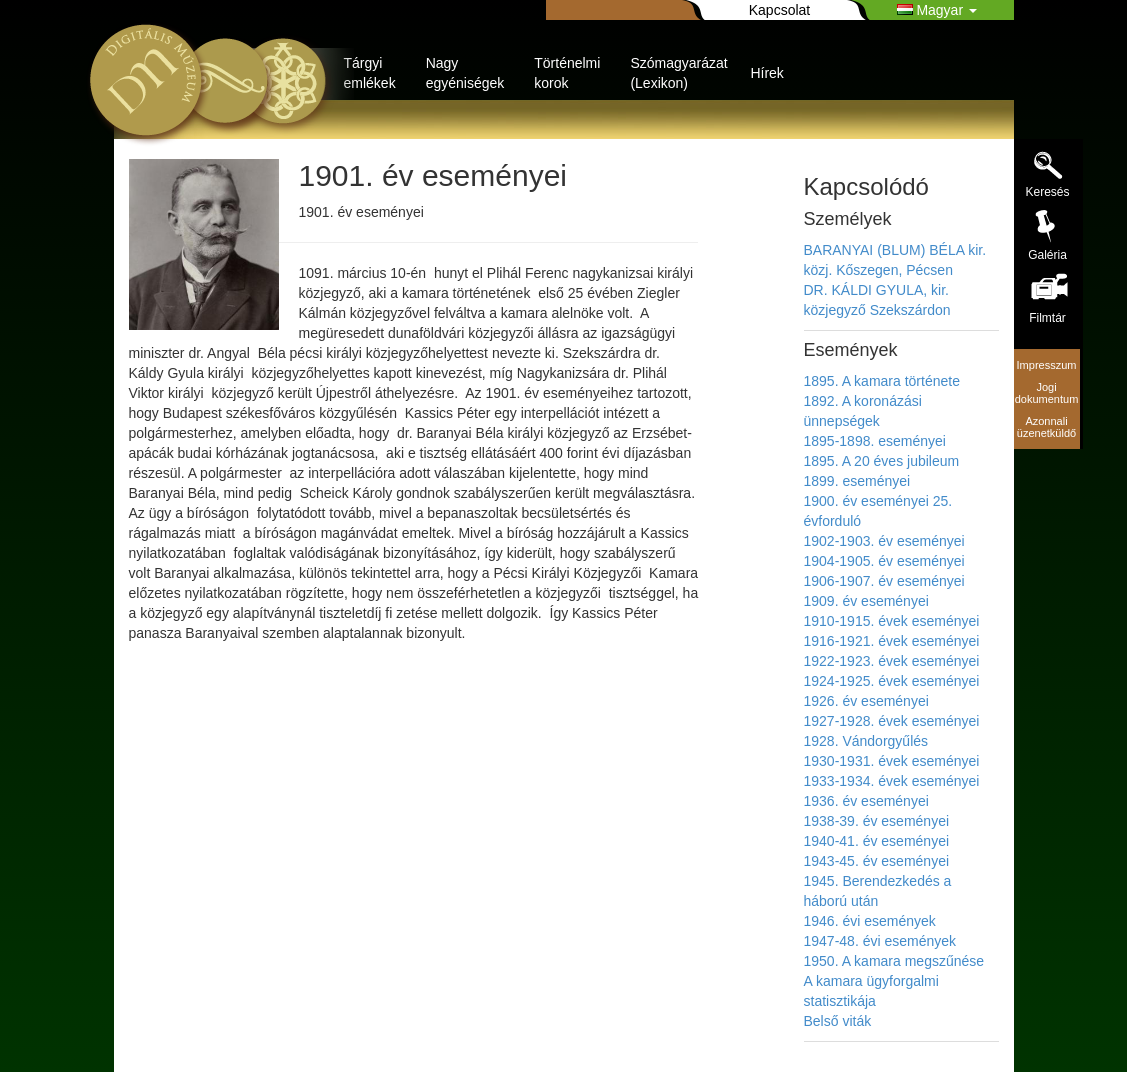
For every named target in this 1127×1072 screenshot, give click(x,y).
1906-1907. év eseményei (884, 581)
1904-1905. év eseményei (884, 561)
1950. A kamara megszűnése (894, 961)
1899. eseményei (857, 481)
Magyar (937, 10)
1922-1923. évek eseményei (892, 661)
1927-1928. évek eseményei (892, 721)
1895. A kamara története (882, 381)
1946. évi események (870, 921)
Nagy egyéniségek (465, 73)
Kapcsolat (779, 10)
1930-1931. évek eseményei (892, 761)
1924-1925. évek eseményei (892, 681)
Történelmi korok (567, 73)
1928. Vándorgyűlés (866, 741)
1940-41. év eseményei (877, 841)
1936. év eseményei (866, 801)
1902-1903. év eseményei (884, 541)
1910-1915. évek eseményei (892, 621)
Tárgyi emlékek (370, 73)
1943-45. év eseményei (877, 861)
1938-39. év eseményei (877, 821)
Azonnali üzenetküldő (1046, 427)
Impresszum (1047, 365)
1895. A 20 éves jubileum (882, 461)
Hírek (766, 73)
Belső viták (838, 1021)
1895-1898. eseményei (875, 441)
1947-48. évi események (880, 941)
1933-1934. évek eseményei (892, 781)
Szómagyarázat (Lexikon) (678, 73)
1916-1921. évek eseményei (892, 641)
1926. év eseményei (866, 701)
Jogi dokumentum (1047, 393)
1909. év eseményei (866, 601)
